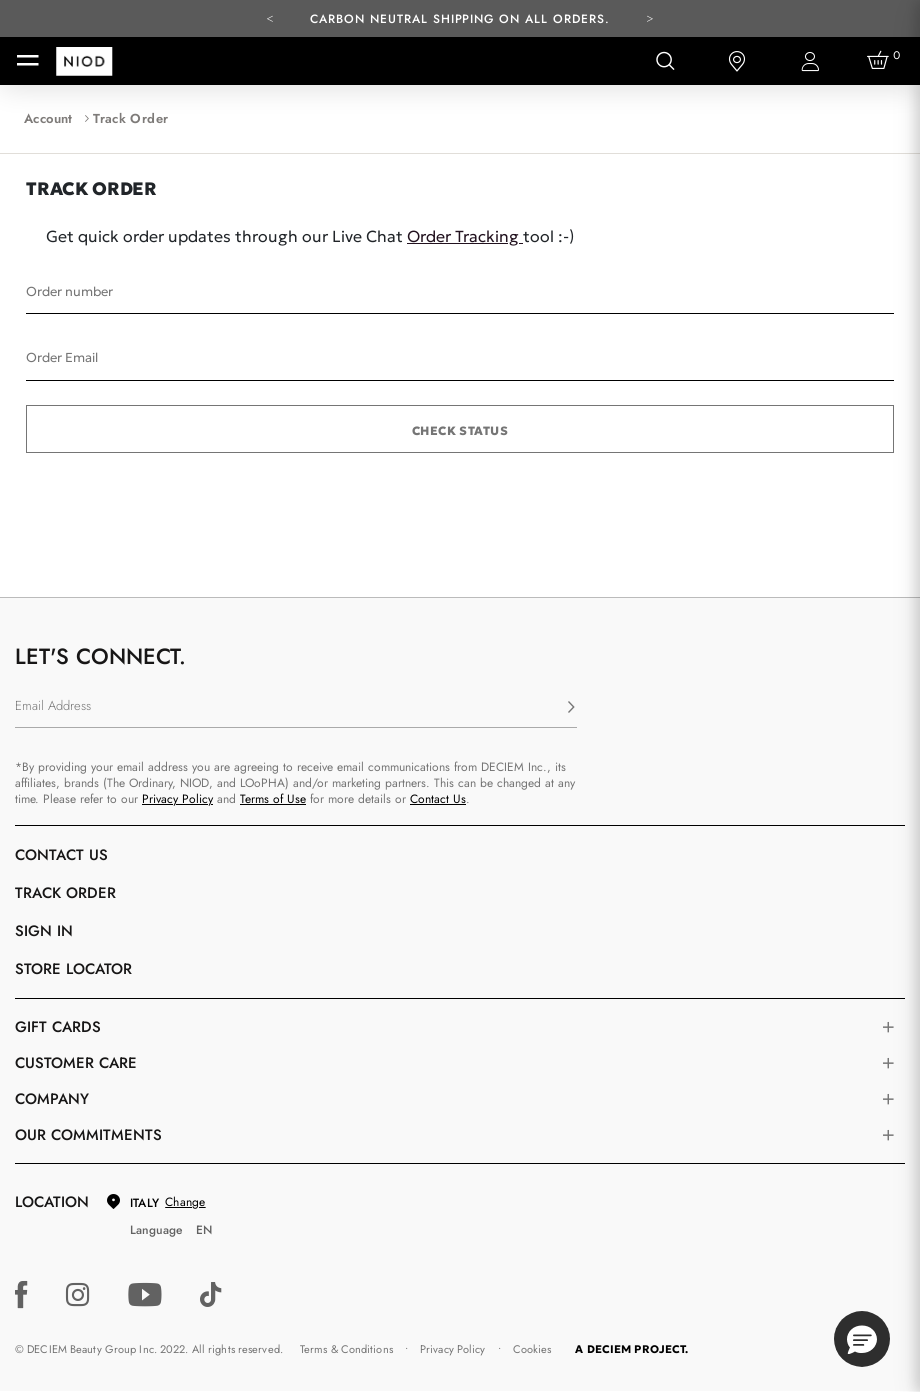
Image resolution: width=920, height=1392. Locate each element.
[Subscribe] (571, 708)
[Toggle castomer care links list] (888, 1063)
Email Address (53, 705)
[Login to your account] (809, 61)
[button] (862, 1339)
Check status (460, 430)
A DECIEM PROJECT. (631, 1349)
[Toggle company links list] (888, 1099)
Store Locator (73, 969)
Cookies (532, 1349)
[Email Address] (296, 708)
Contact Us (438, 799)
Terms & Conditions (346, 1349)
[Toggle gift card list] (888, 1027)
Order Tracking (465, 236)
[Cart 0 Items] (881, 61)
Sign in (44, 931)
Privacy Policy (177, 799)
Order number (69, 291)
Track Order (65, 893)
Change (185, 1202)
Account (48, 118)
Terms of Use (273, 799)
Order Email (62, 357)
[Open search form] (665, 61)
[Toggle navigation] (28, 61)
